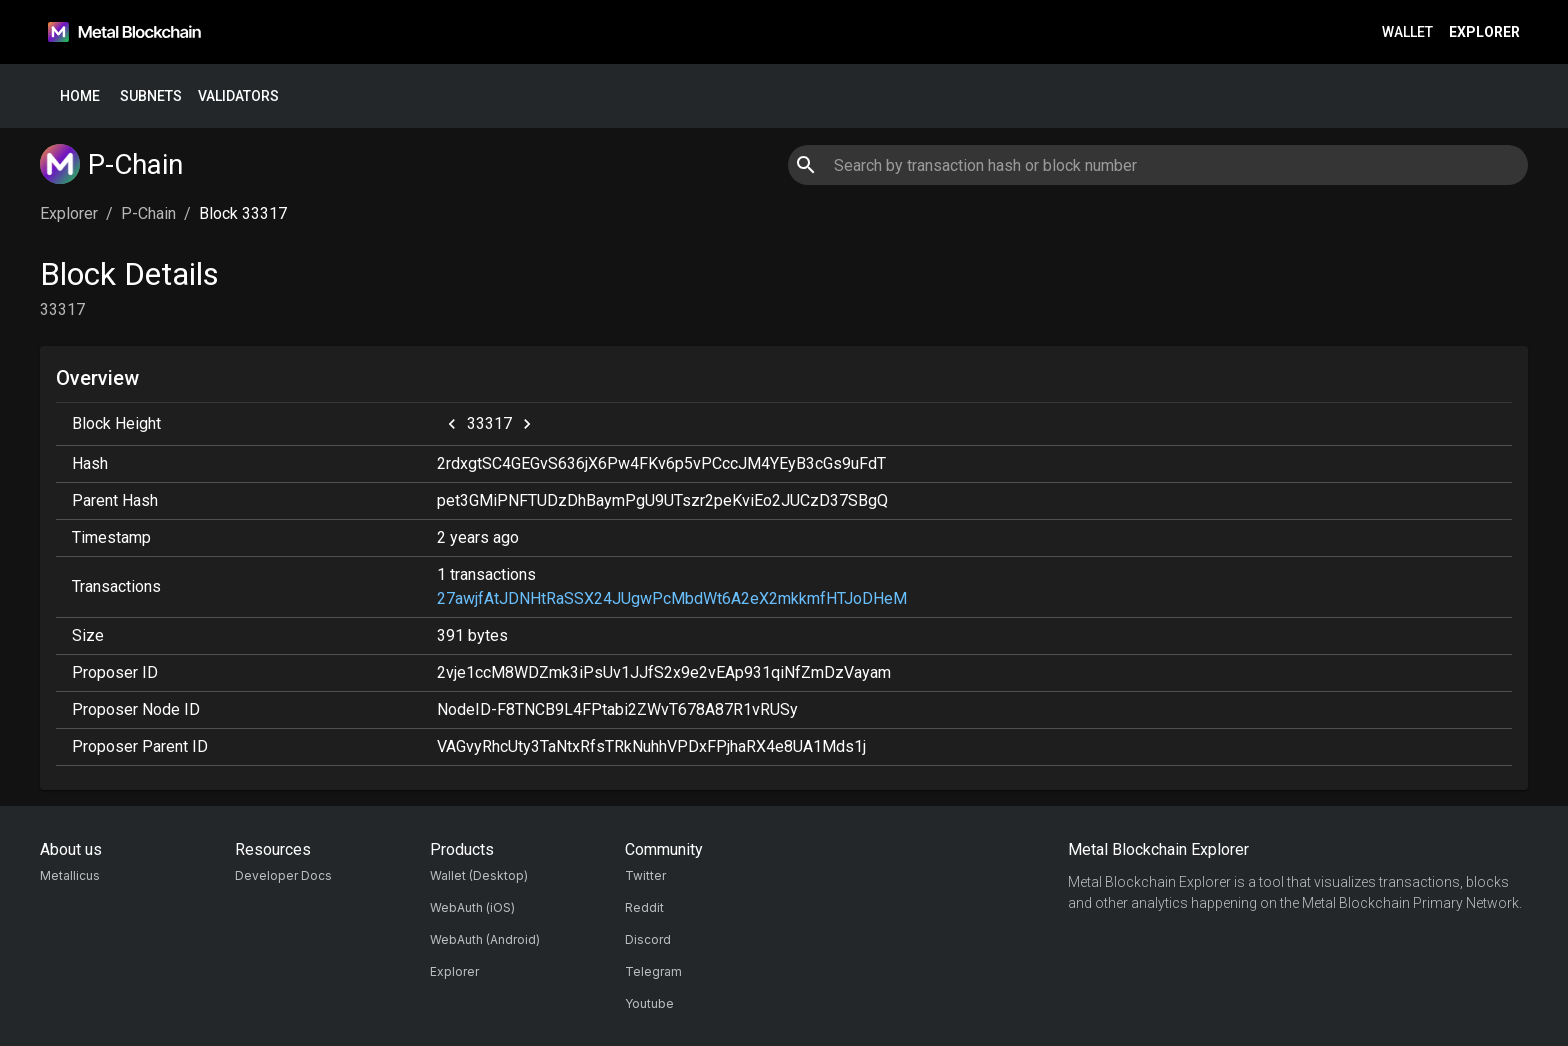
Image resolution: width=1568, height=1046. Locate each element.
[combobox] (1157, 165)
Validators (238, 96)
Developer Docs (283, 875)
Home (80, 96)
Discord (648, 939)
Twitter (645, 875)
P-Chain (148, 213)
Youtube (649, 1003)
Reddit (644, 907)
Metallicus (70, 875)
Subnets (151, 96)
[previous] (452, 424)
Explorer (1484, 32)
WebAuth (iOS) (472, 907)
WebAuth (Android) (485, 939)
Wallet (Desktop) (479, 875)
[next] (527, 424)
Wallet (1407, 32)
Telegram (653, 971)
